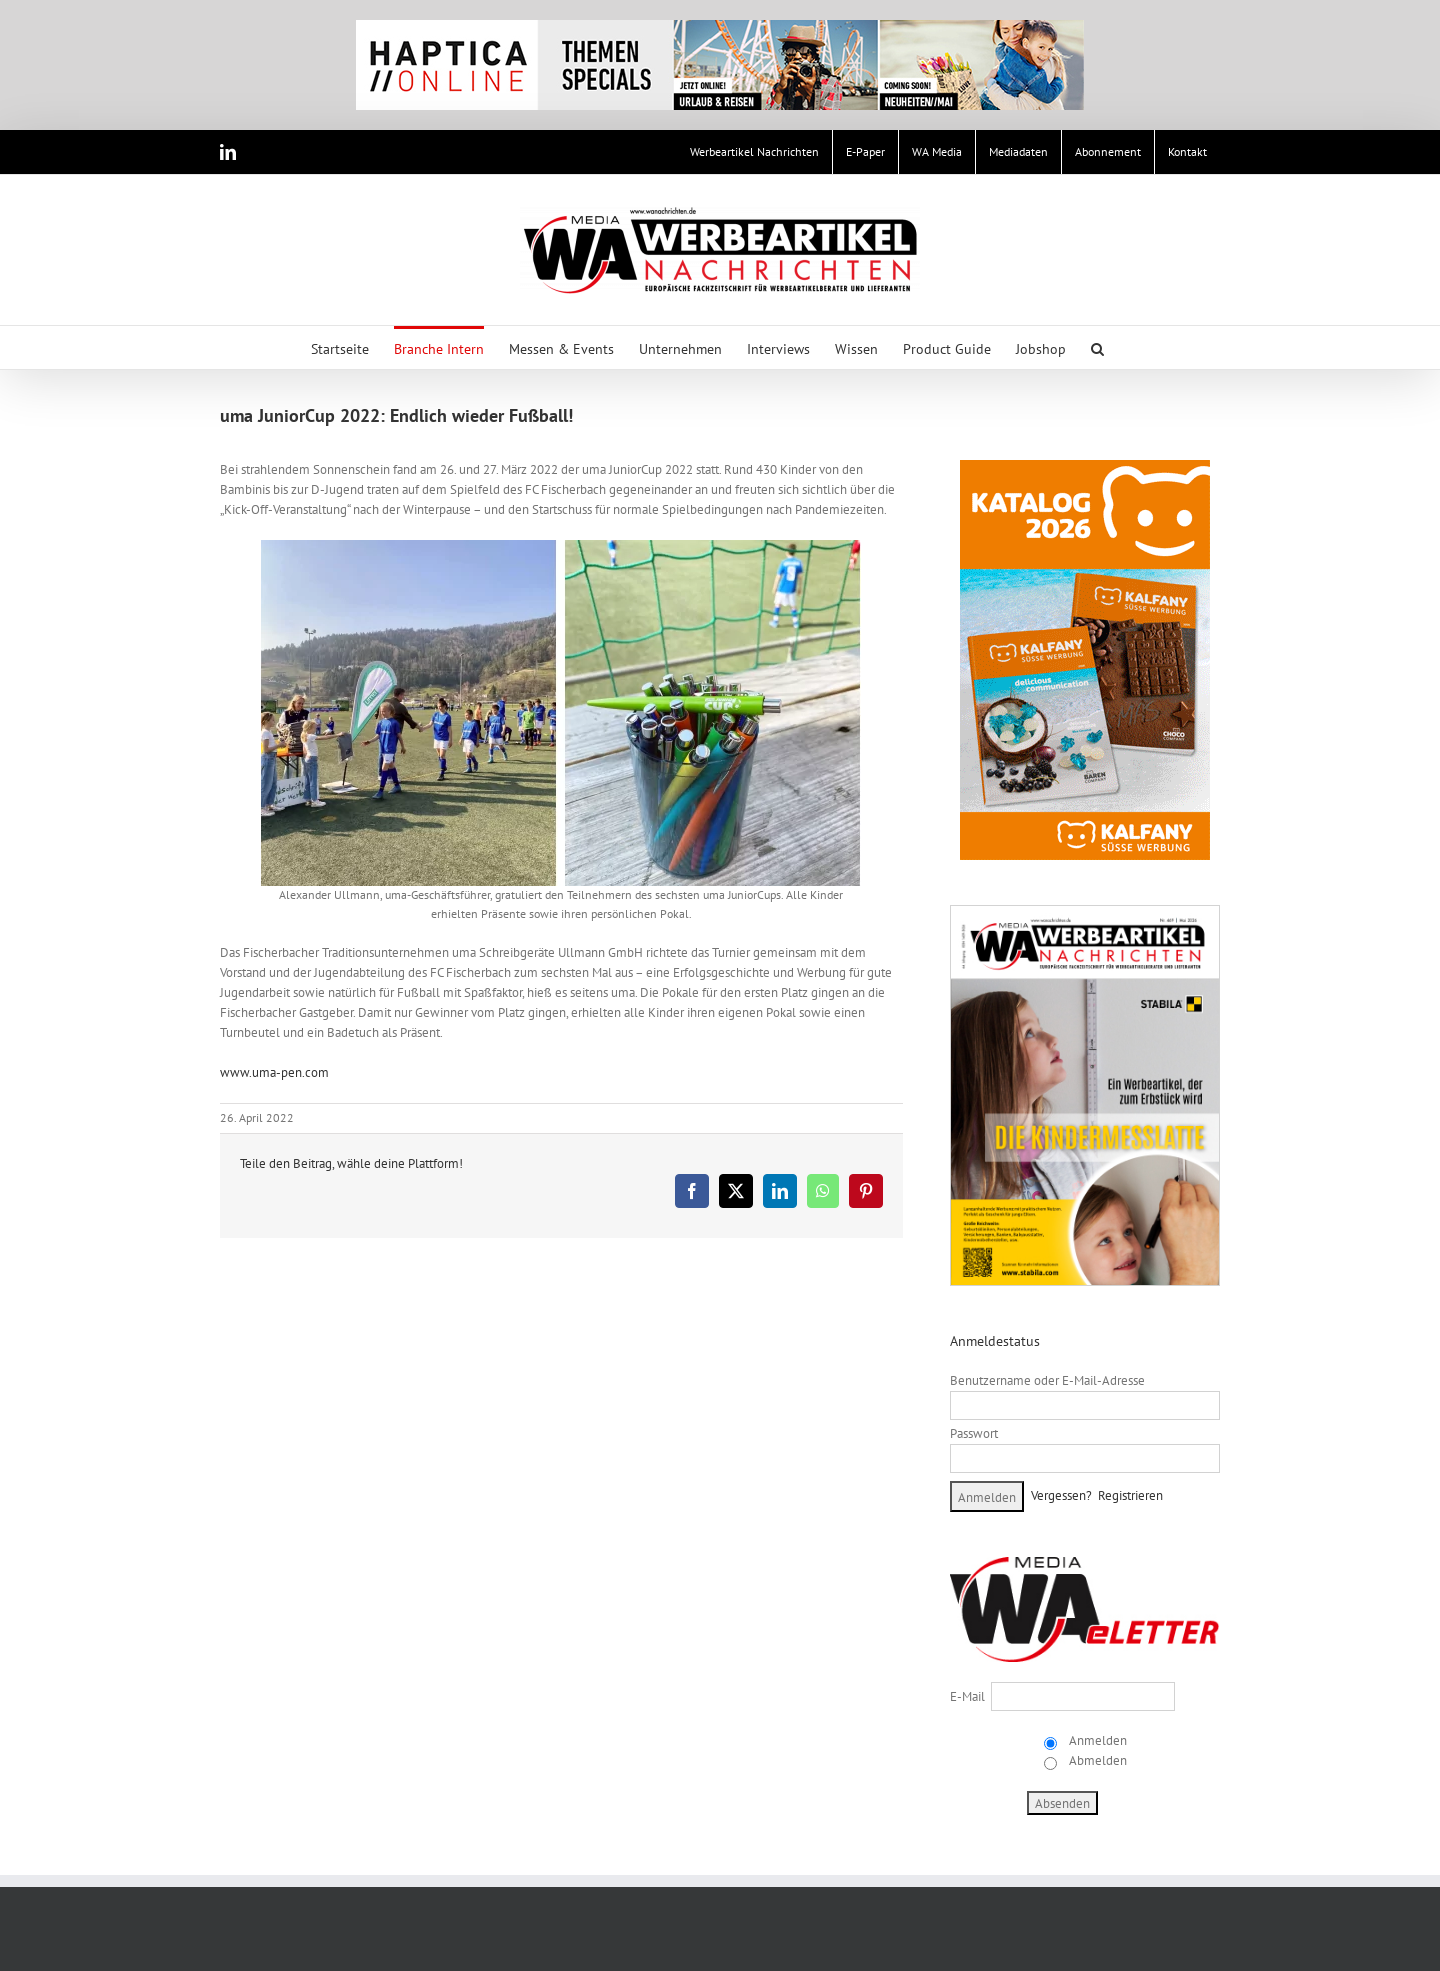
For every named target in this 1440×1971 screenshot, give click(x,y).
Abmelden (1096, 1760)
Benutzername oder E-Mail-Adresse (1047, 1380)
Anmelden (1096, 1740)
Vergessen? (1061, 1495)
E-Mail (967, 1696)
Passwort (974, 1433)
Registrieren (1130, 1495)
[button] (1097, 347)
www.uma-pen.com (274, 1072)
